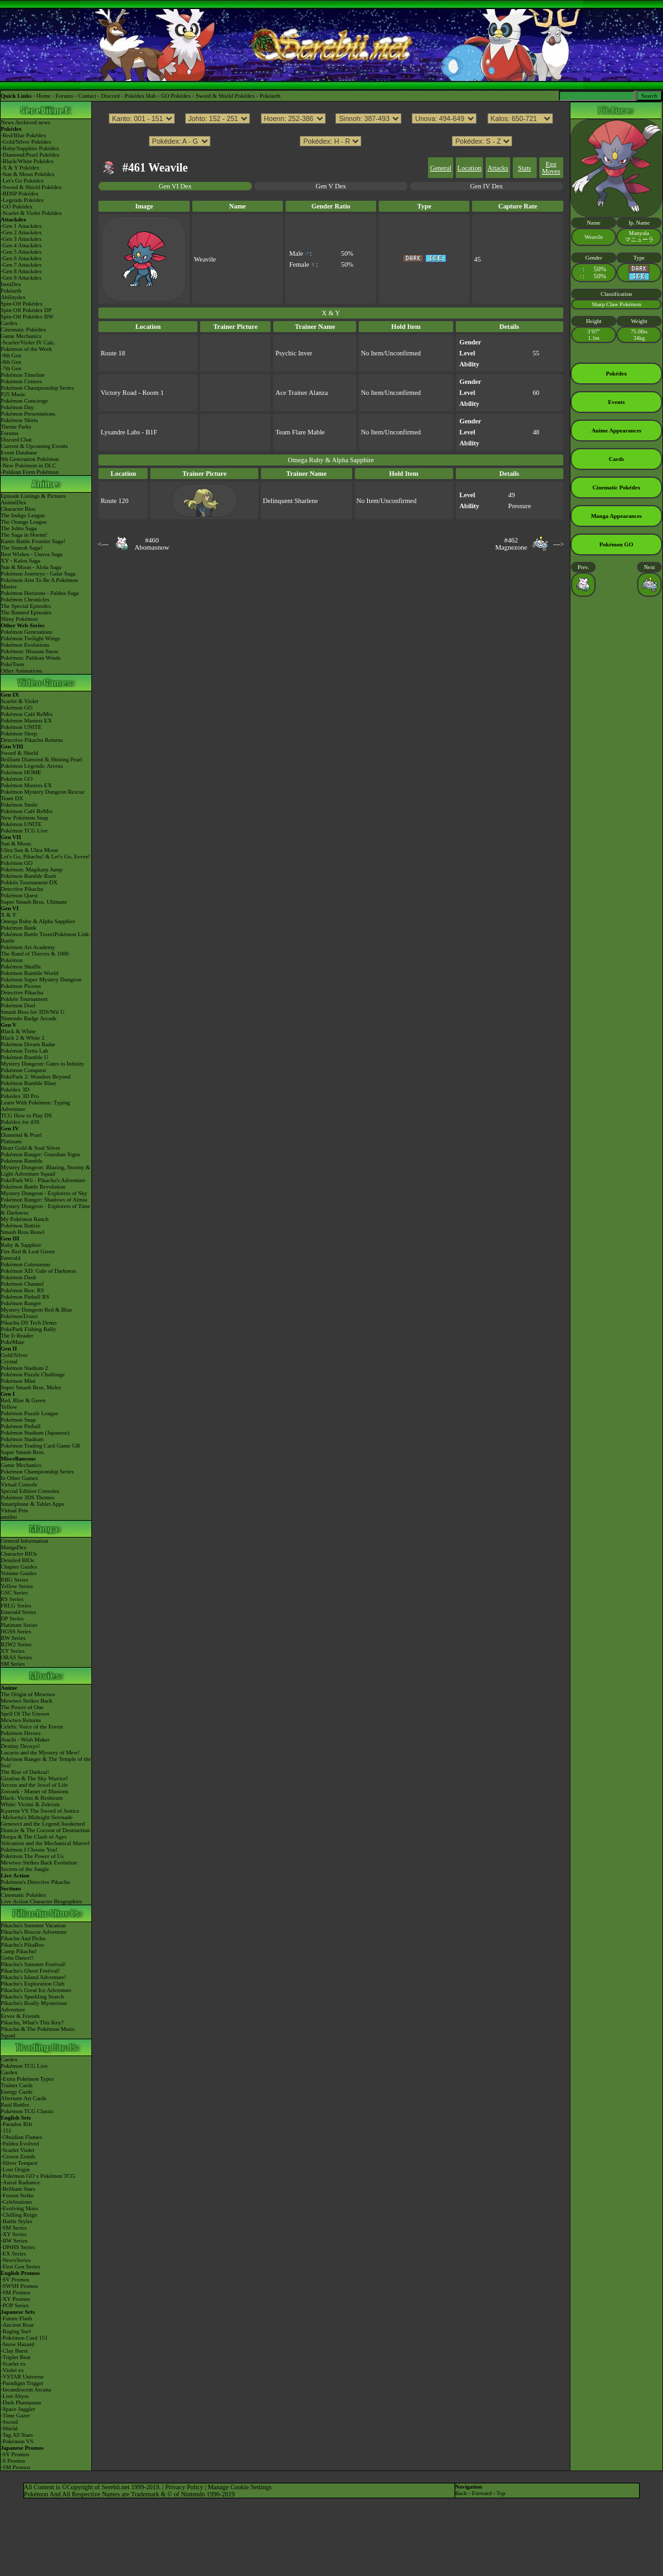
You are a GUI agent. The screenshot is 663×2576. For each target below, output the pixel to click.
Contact (87, 96)
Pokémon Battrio (20, 1225)
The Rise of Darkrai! (25, 1772)
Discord (110, 96)
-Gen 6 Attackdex (21, 258)
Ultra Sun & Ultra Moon (29, 850)
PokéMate (13, 1342)
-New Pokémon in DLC (28, 465)
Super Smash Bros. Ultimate (34, 902)
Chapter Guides (19, 1566)
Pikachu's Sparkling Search (32, 1996)
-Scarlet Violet (17, 2150)
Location (470, 168)
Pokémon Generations (26, 632)
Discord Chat (16, 439)
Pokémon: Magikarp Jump (32, 869)
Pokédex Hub (140, 96)
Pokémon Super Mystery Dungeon (41, 979)
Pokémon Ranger (21, 1303)
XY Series (13, 1651)
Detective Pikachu (22, 889)
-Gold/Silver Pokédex (26, 142)
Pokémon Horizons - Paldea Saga (39, 593)
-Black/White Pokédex (27, 161)
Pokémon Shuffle (21, 966)
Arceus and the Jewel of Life (34, 1785)
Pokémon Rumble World (29, 973)
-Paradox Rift (16, 2124)
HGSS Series (16, 1631)
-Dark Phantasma (21, 2402)
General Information (25, 1541)
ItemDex (11, 284)
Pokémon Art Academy (28, 947)
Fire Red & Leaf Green (27, 1251)
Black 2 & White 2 (23, 1038)
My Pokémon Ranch (25, 1219)
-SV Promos (15, 2279)
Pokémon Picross (21, 986)
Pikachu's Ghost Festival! (30, 1970)
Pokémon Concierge (24, 401)
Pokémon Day (17, 407)
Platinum (11, 1141)
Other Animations (21, 670)
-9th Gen (11, 355)
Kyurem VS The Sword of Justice (40, 1811)
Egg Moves (551, 168)
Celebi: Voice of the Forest (32, 1726)
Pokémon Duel (18, 1005)
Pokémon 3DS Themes (27, 1497)
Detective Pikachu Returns (32, 740)
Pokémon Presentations (28, 413)
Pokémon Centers (21, 381)
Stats (524, 168)
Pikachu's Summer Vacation (33, 1925)
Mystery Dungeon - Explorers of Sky (44, 1193)
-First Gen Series (20, 2266)
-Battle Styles (16, 2221)
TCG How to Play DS (26, 1115)
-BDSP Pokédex (19, 193)
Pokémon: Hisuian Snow (30, 651)
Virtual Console (19, 1484)
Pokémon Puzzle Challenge (33, 1374)
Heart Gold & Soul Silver (30, 1148)
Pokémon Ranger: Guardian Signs (40, 1154)
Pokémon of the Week (26, 349)
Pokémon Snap (18, 1420)
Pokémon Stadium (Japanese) (35, 1432)
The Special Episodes (26, 606)
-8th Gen (11, 362)
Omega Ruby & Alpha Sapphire (38, 921)
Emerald (11, 1258)
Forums (65, 96)
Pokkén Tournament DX (29, 882)
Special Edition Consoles (30, 1491)
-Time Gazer (15, 2415)
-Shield (9, 2428)
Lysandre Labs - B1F (128, 432)
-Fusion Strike (17, 2195)
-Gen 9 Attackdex (21, 277)
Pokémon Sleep (19, 733)
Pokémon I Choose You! (29, 1849)
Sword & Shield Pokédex (225, 96)
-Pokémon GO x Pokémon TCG (38, 2176)
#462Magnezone (511, 544)
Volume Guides (19, 1573)
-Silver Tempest (19, 2163)
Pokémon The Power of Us (32, 1856)
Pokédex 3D (15, 1089)
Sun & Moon (16, 843)
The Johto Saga (19, 528)
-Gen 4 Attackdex (21, 245)
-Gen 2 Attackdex (21, 232)
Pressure (519, 506)
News (7, 122)
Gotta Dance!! (17, 1957)
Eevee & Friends (20, 2016)
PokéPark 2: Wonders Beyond (36, 1076)
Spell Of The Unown (25, 1713)
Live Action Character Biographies (41, 1901)
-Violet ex (12, 2370)
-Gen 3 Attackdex (21, 239)
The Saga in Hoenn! (24, 535)
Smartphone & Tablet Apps (32, 1504)
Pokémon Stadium (22, 1439)
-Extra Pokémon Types (27, 2079)
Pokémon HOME (21, 772)
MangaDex (14, 1547)
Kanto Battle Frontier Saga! (33, 541)
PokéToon (12, 664)
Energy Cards (16, 2092)
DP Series (12, 1618)
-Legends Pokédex (22, 200)
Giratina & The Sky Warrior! (34, 1778)
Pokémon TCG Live (24, 830)
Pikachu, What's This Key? (32, 2022)
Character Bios (18, 509)
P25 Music (13, 394)
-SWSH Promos (19, 2286)
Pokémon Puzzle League (29, 1413)
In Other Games (19, 1478)
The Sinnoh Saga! (22, 547)
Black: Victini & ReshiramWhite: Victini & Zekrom (32, 1801)
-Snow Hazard (17, 2344)
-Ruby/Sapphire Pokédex (30, 148)
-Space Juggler (18, 2409)
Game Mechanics (21, 336)
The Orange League (24, 522)
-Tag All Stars (17, 2435)
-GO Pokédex (16, 206)
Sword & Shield (19, 753)
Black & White (18, 1031)
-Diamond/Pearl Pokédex (30, 154)
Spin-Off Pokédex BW (27, 316)
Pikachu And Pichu (23, 1938)
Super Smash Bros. (23, 1452)
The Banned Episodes (26, 612)
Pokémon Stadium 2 (24, 1368)
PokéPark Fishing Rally (28, 1329)
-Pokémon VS (17, 2441)
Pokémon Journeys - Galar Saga (38, 573)
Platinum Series (19, 1625)
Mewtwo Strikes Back (26, 1700)
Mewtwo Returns (21, 1720)
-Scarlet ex (13, 2363)
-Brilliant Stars (18, 2189)
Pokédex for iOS (20, 1122)
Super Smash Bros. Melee (31, 1387)
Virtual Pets (14, 1510)
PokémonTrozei (19, 1316)
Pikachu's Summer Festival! (33, 1964)
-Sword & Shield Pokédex (31, 187)
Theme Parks (16, 426)
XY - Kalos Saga (20, 560)
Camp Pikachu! (19, 1951)
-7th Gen (11, 368)
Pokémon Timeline (23, 375)
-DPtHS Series (18, 2247)
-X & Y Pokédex (20, 167)
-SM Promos (15, 2292)
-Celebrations (16, 2202)
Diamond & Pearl (21, 1135)
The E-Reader (17, 1335)
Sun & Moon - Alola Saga (31, 567)
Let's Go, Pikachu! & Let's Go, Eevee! (45, 856)
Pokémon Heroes (21, 1733)
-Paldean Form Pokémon (30, 472)
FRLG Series (16, 1605)
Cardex (9, 323)
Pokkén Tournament (24, 999)
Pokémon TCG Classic (27, 2111)
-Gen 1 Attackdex (21, 226)
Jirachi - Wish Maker (25, 1739)
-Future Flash (16, 2318)
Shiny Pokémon (19, 619)
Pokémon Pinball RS (25, 1297)
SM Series (13, 1664)
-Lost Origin (15, 2169)
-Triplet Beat (15, 2357)
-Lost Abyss (14, 2396)
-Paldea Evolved (20, 2143)
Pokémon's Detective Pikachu (35, 1882)
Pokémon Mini (18, 1381)
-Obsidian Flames (21, 2137)
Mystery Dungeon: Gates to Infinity (42, 1063)
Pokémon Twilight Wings (30, 638)
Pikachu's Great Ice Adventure (36, 1990)
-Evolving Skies (19, 2208)
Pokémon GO (16, 707)
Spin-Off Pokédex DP (26, 310)
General (440, 168)
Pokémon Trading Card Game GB (40, 1445)
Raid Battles (15, 2104)
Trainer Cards (16, 2085)
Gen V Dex (331, 186)
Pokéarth (270, 96)
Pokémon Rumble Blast (28, 1083)
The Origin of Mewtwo (28, 1694)
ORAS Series (16, 1657)
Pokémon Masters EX (26, 720)
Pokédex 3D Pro (20, 1096)
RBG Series (14, 1579)
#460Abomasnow (152, 544)
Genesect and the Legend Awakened (43, 1823)
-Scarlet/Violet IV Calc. (28, 342)
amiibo (9, 1517)
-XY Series (14, 2234)
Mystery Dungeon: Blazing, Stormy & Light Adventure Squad (45, 1170)
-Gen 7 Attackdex (21, 265)
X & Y (8, 915)
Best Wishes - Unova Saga (31, 554)
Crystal (9, 1361)
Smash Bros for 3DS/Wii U (33, 1012)
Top (501, 2493)
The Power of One (22, 1707)
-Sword (9, 2422)
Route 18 (112, 353)
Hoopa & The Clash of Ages (34, 1836)
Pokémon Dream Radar (28, 1044)
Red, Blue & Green (23, 1400)
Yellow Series (17, 1586)
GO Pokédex (176, 96)
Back (461, 2493)
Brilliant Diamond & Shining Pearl (41, 759)
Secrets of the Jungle (25, 1869)
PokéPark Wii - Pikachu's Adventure (43, 1180)
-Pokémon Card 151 (24, 2338)
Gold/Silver (14, 1355)
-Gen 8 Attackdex (21, 271)
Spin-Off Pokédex (22, 303)
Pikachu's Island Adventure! (33, 1977)
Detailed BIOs (17, 1560)
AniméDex (14, 502)
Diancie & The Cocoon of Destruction (45, 1830)
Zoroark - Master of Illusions (34, 1791)
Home (43, 96)
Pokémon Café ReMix (27, 714)
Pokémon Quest (19, 895)
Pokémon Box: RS (22, 1290)
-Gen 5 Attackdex (21, 252)
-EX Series (13, 2253)
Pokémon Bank (18, 927)
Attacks (498, 168)
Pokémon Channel (22, 1284)
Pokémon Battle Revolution (33, 1186)
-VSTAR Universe (22, 2376)
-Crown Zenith (18, 2156)
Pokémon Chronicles (25, 599)
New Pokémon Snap (25, 817)
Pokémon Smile (19, 804)
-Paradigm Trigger (22, 2383)
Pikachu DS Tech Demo (28, 1322)
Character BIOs (19, 1554)
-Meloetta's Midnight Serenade (37, 1817)
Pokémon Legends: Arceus (32, 766)
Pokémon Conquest (23, 1070)
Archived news (32, 122)
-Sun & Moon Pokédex (27, 174)
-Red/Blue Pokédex (23, 135)
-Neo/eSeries (15, 2260)
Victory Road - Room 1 (132, 392)
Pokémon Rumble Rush (28, 876)
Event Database (19, 452)
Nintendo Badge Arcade (28, 1018)
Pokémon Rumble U (25, 1057)
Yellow (9, 1407)
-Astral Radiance (20, 2182)
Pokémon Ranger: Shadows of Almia (44, 1199)
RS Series (12, 1599)
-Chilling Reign (19, 2215)
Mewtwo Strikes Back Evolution (39, 1862)
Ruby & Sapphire (21, 1245)
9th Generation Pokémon (30, 459)
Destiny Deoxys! (20, 1746)
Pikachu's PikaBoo (22, 1945)
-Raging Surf (16, 2331)
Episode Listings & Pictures (33, 496)
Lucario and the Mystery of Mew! (40, 1752)
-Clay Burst (14, 2350)
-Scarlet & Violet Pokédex (31, 213)
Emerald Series (18, 1612)
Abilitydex (13, 297)
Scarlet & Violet (19, 701)
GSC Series (14, 1592)
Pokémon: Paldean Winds (30, 658)
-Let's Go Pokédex (22, 180)
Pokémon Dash (18, 1277)
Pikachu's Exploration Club (33, 1983)
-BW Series (14, 2240)
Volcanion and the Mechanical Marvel (45, 1843)
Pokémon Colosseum (25, 1264)
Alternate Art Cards (23, 2098)
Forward (482, 2493)
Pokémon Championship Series (37, 388)
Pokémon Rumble (22, 1161)
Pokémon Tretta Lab (25, 1050)
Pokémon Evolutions (25, 645)
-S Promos (13, 2461)
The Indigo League (23, 515)
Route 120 (114, 500)
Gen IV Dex (486, 186)
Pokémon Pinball (21, 1426)
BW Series (13, 1638)
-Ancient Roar (17, 2325)
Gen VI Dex (175, 186)
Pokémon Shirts (19, 420)
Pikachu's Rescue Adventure (34, 1932)
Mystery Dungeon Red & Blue (37, 1309)
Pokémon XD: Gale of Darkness (38, 1271)
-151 (6, 2130)
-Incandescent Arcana (26, 2389)
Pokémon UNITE (21, 727)
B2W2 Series (16, 1644)
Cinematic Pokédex (23, 329)
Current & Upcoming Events (34, 446)
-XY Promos (15, 2299)
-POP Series (14, 2305)
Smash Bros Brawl (23, 1232)
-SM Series (14, 2227)
